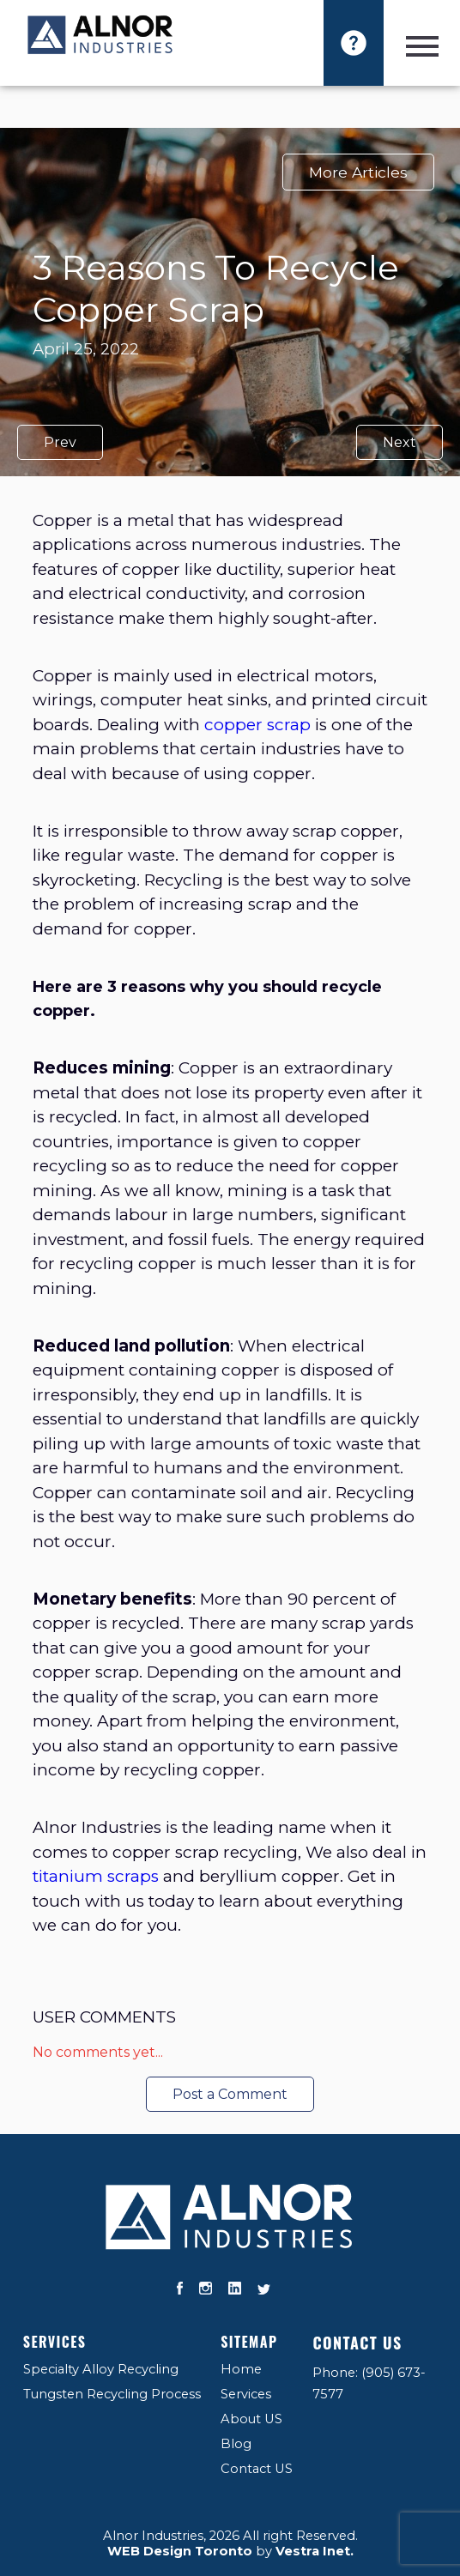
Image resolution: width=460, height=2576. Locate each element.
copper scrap (257, 725)
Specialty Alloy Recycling (101, 2369)
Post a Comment (230, 2094)
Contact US (257, 2468)
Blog (236, 2444)
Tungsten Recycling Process (112, 2394)
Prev (60, 442)
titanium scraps (96, 1876)
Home (241, 2369)
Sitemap (249, 2341)
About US (251, 2419)
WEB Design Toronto (179, 2551)
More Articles (358, 172)
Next (399, 442)
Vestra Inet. (314, 2551)
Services (55, 2341)
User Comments (104, 2017)
